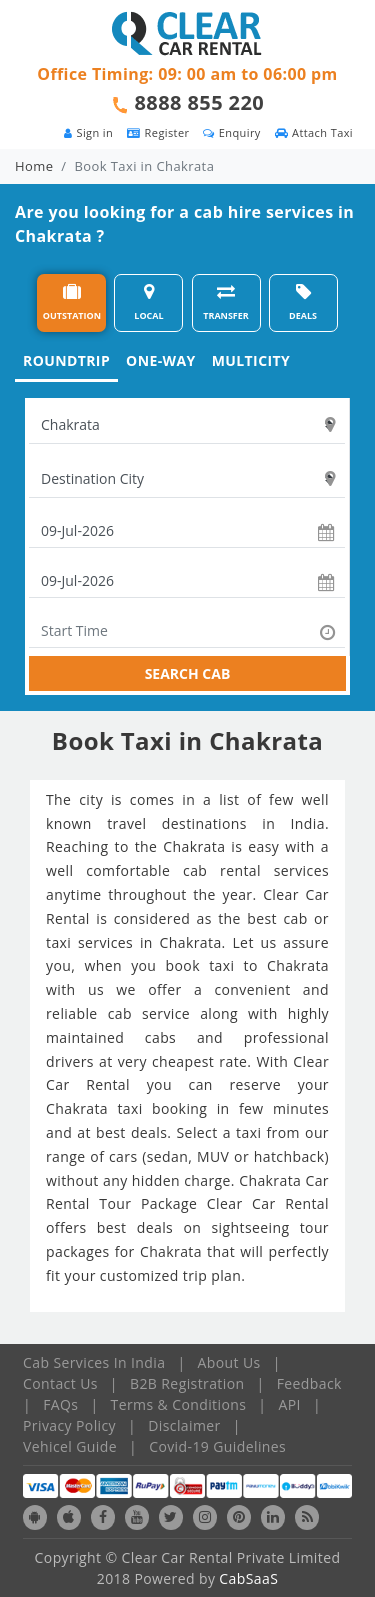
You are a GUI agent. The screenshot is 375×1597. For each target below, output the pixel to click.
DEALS (303, 302)
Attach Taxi (314, 132)
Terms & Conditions (179, 1404)
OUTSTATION (72, 302)
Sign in (88, 132)
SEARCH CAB (188, 673)
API (290, 1404)
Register (158, 132)
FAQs (60, 1404)
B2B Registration (187, 1383)
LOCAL (148, 302)
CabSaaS (248, 1578)
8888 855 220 (200, 102)
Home (34, 166)
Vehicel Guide (70, 1446)
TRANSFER (226, 302)
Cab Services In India (94, 1362)
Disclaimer (184, 1425)
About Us (229, 1362)
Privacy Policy (69, 1425)
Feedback (309, 1383)
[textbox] (187, 425)
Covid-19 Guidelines (217, 1446)
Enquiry (231, 132)
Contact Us (60, 1383)
